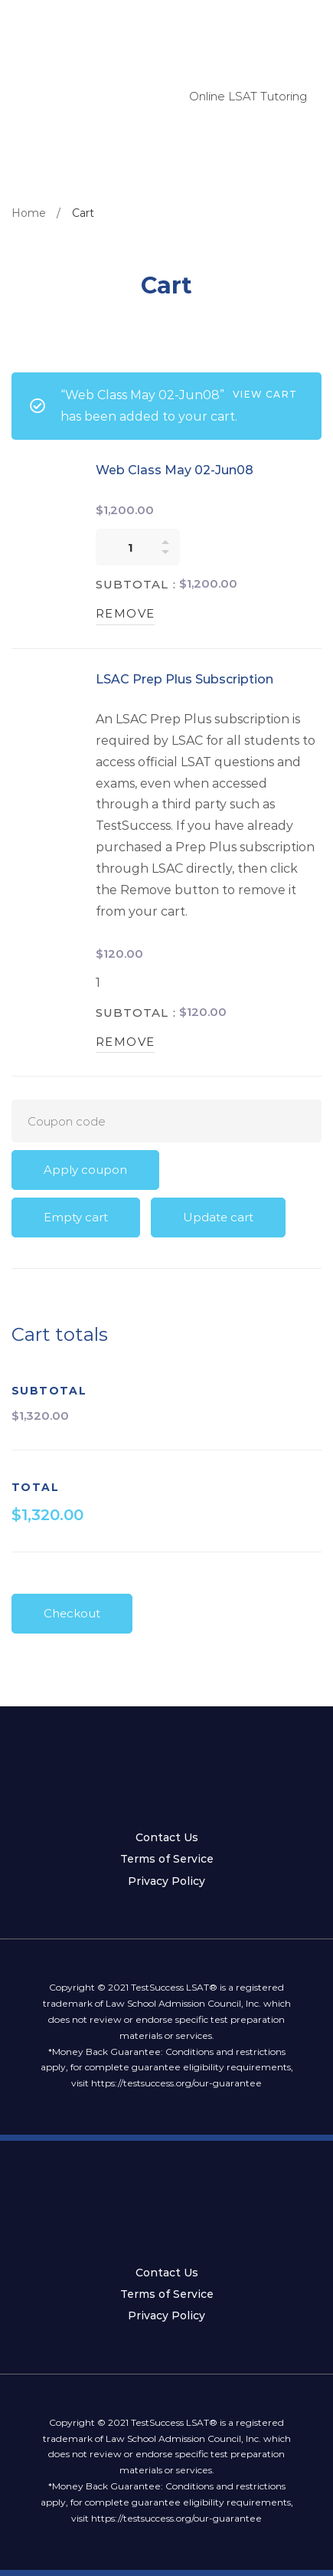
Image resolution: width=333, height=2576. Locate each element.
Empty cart (76, 1217)
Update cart (218, 1217)
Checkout (72, 1613)
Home (28, 213)
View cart (265, 394)
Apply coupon (85, 1169)
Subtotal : (136, 584)
